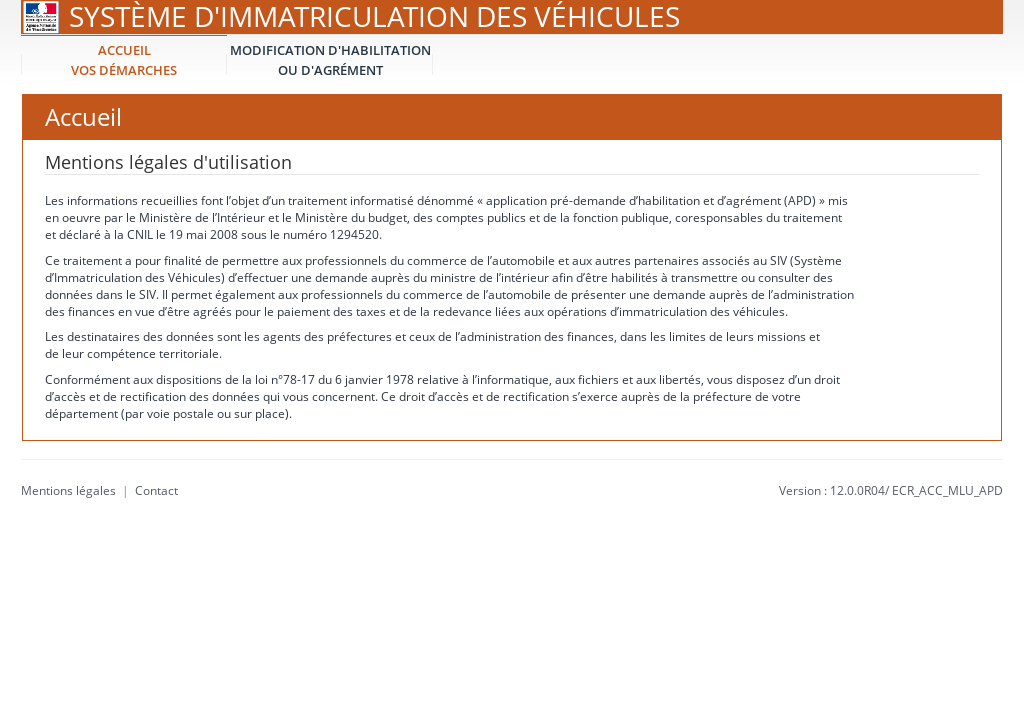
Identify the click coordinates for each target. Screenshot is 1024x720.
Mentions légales (68, 490)
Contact (156, 490)
